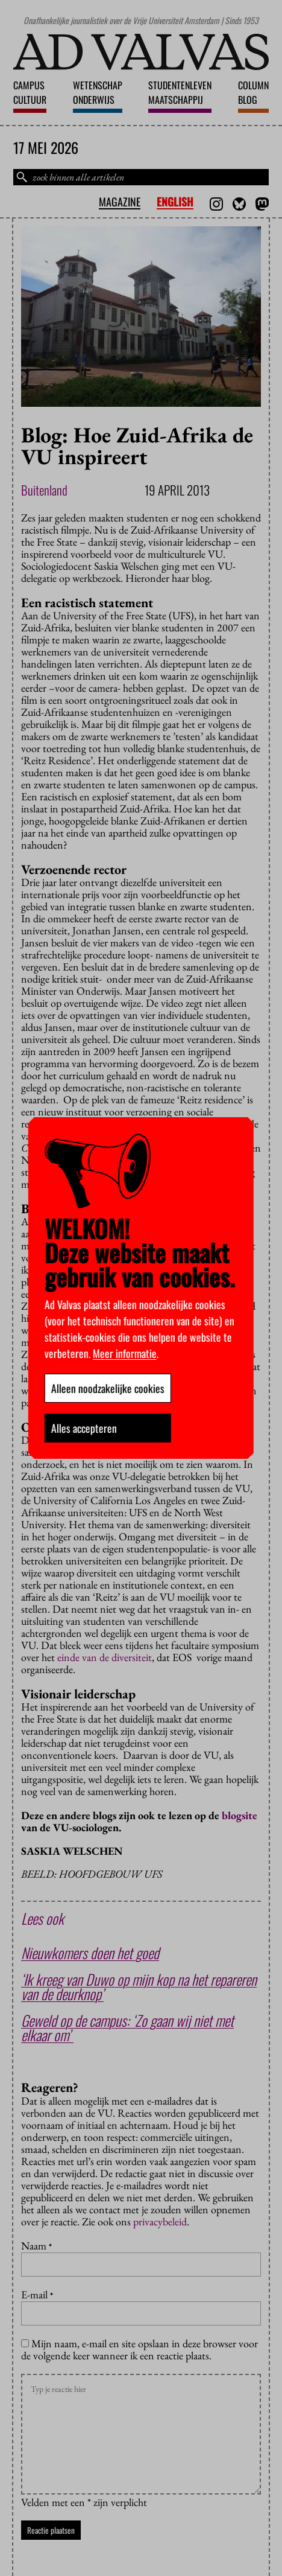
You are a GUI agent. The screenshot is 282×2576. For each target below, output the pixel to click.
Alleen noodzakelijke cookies (107, 1388)
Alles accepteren (84, 1428)
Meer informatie (125, 1353)
